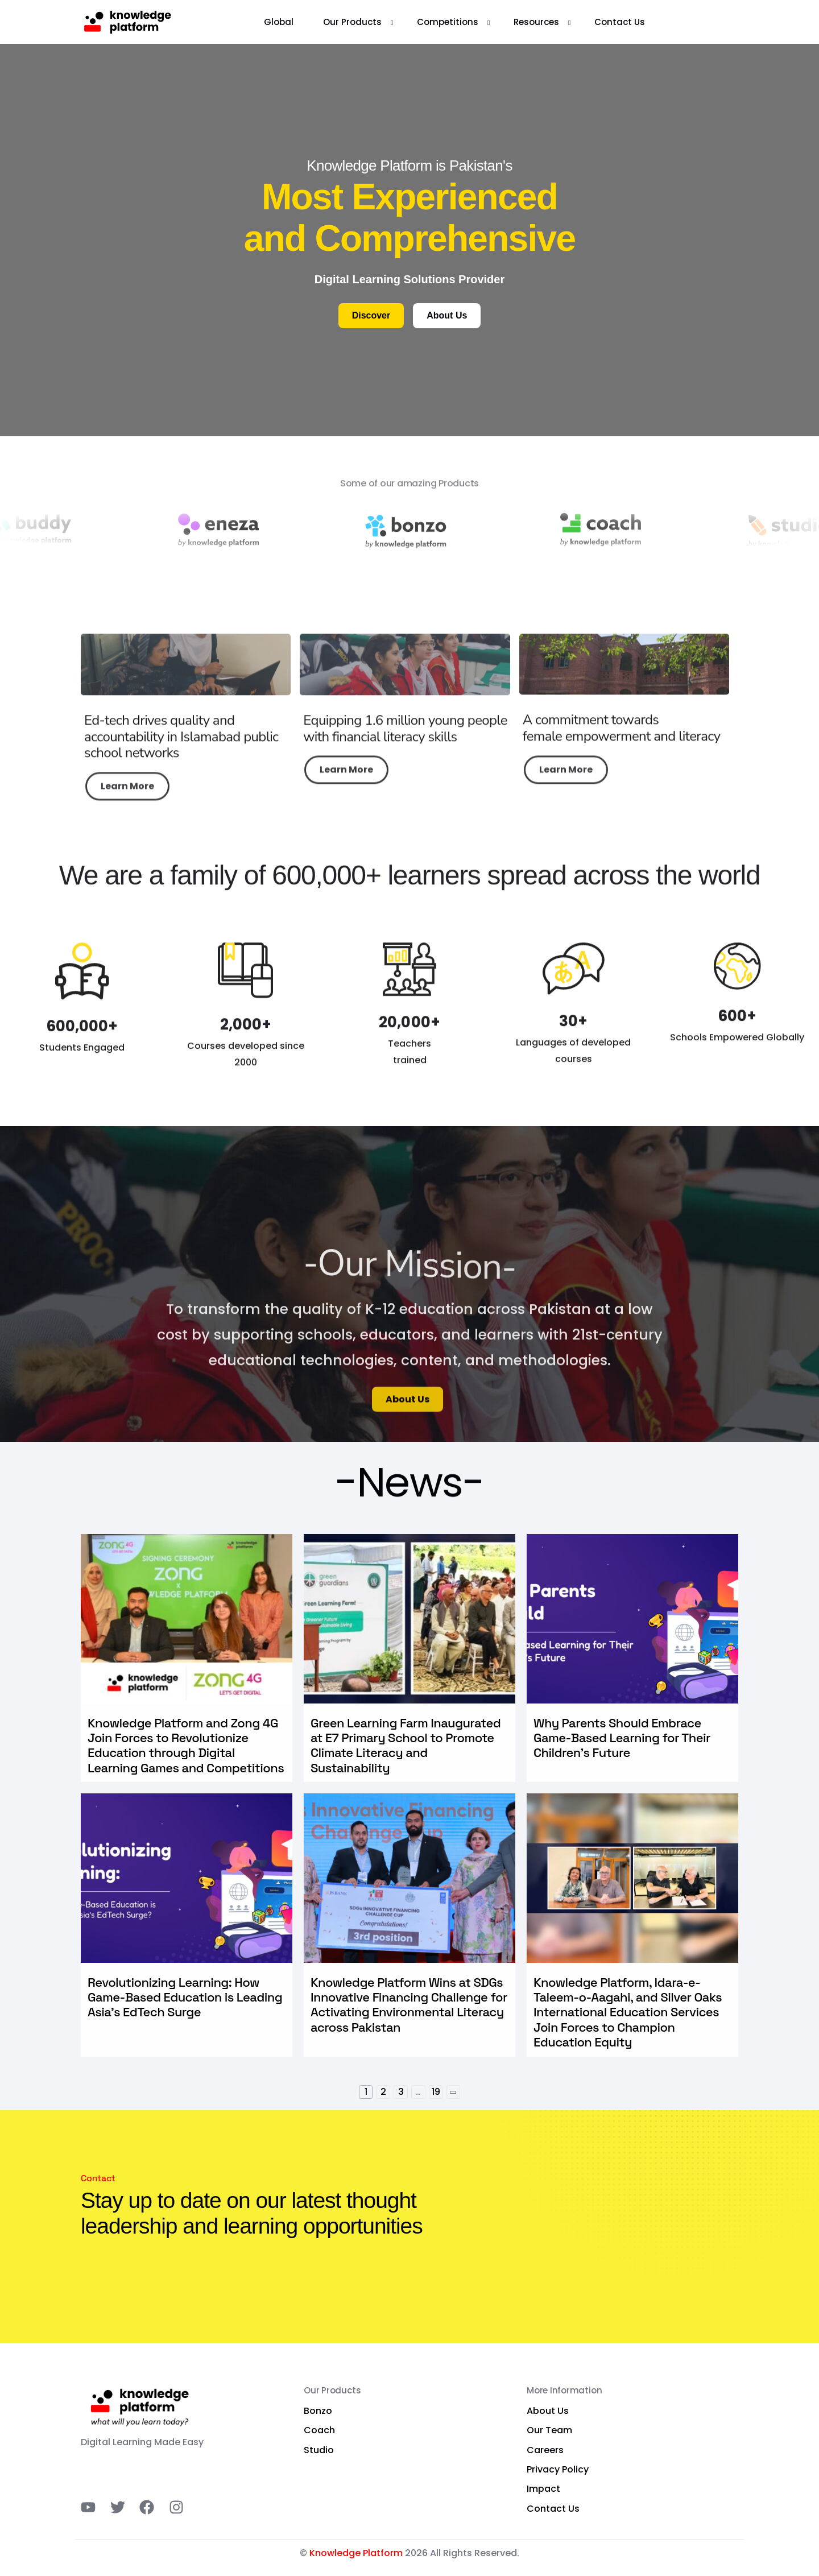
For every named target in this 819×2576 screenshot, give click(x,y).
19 (436, 2092)
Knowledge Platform (356, 2553)
